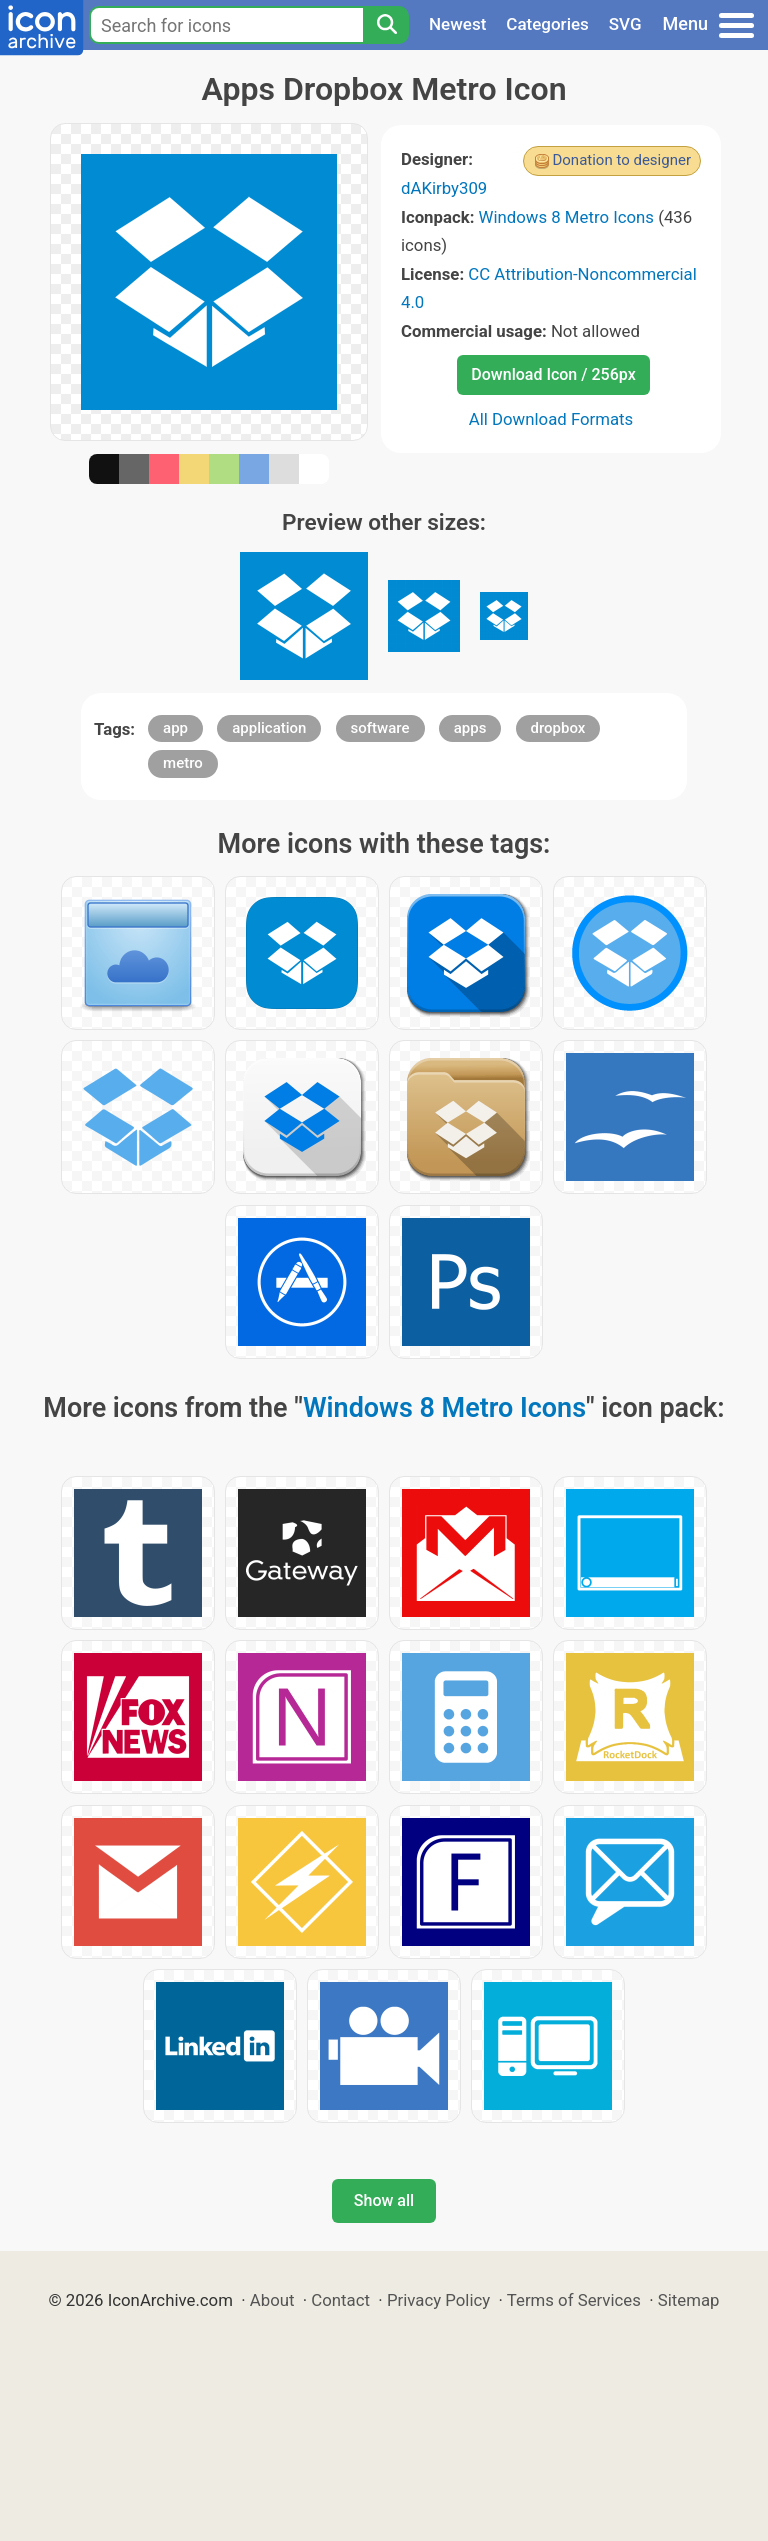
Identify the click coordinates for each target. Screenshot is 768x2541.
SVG (625, 24)
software (380, 728)
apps (470, 728)
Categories (547, 24)
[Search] (386, 25)
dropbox (558, 728)
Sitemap (689, 2300)
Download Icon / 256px (553, 374)
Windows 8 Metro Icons (566, 217)
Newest (457, 24)
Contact (340, 2300)
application (269, 728)
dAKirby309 (444, 188)
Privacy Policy (438, 2300)
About (272, 2300)
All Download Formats (551, 419)
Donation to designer (621, 160)
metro (183, 763)
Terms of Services (574, 2300)
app (175, 728)
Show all (384, 2200)
